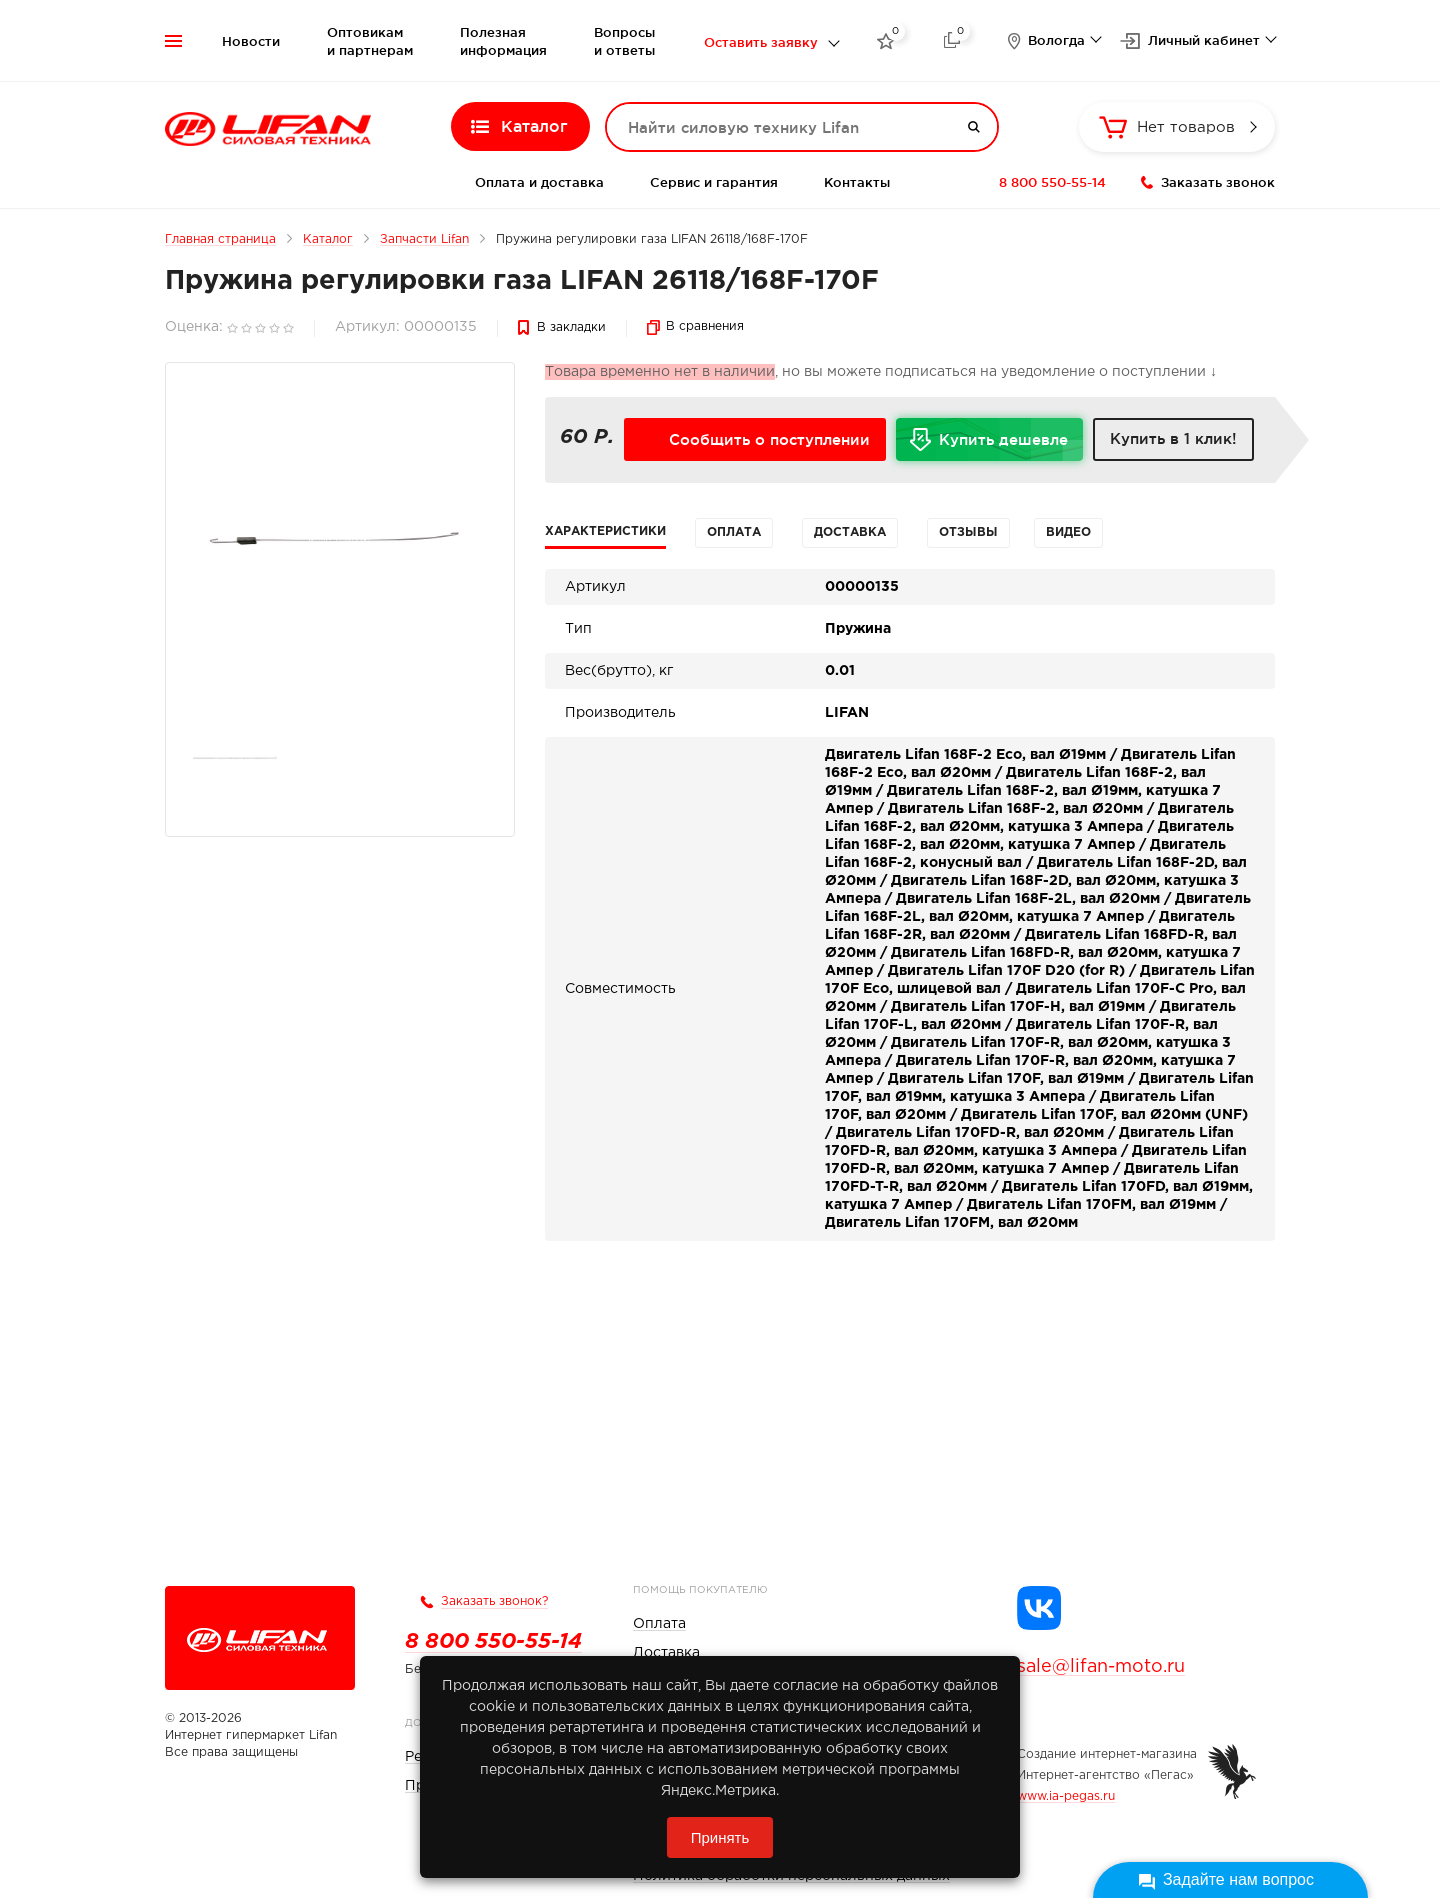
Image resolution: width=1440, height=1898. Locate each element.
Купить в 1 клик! (1173, 438)
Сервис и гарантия (714, 182)
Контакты (857, 182)
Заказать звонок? (494, 1601)
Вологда (1056, 40)
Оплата (734, 532)
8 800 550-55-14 (1052, 182)
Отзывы (968, 532)
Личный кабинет (1204, 40)
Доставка (850, 532)
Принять (720, 1837)
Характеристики (605, 531)
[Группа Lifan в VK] (1039, 1608)
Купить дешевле (1011, 446)
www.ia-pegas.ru (1066, 1796)
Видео (1068, 532)
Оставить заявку (761, 42)
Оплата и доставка (539, 182)
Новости (251, 41)
